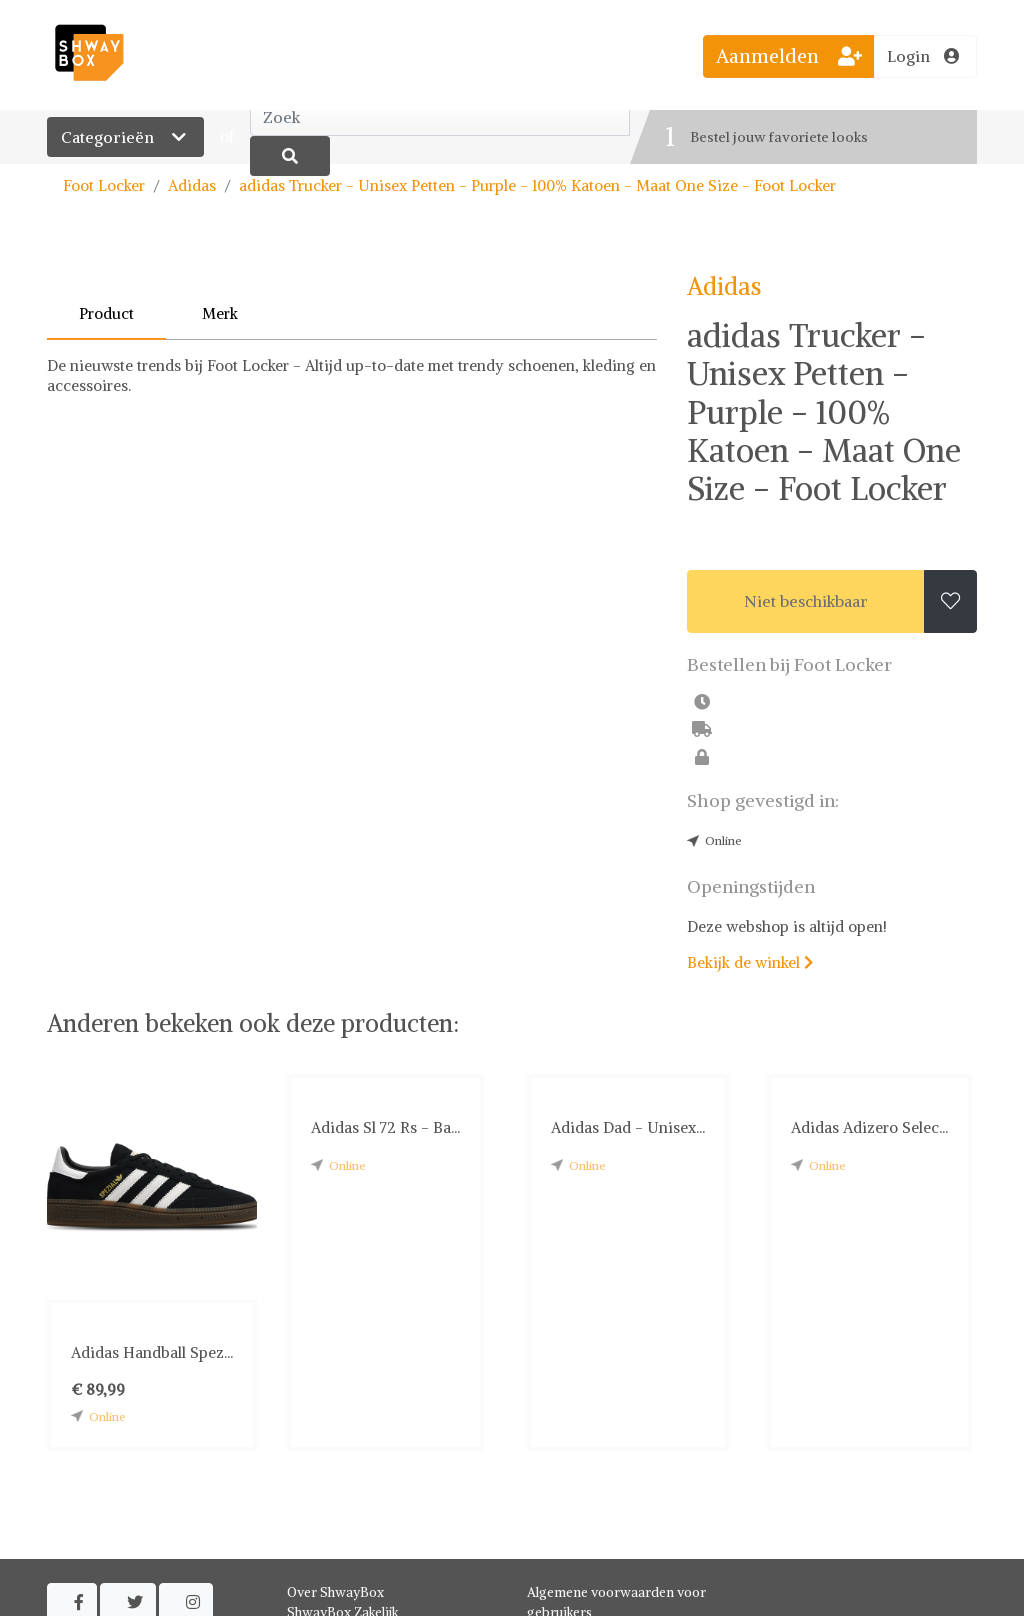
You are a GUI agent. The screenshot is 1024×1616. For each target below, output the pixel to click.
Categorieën (125, 137)
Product (106, 313)
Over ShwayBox (335, 1592)
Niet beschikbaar (806, 601)
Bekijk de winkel (750, 962)
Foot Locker (104, 185)
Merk (220, 313)
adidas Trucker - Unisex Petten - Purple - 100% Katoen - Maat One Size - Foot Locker (537, 185)
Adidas (192, 185)
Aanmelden (789, 56)
